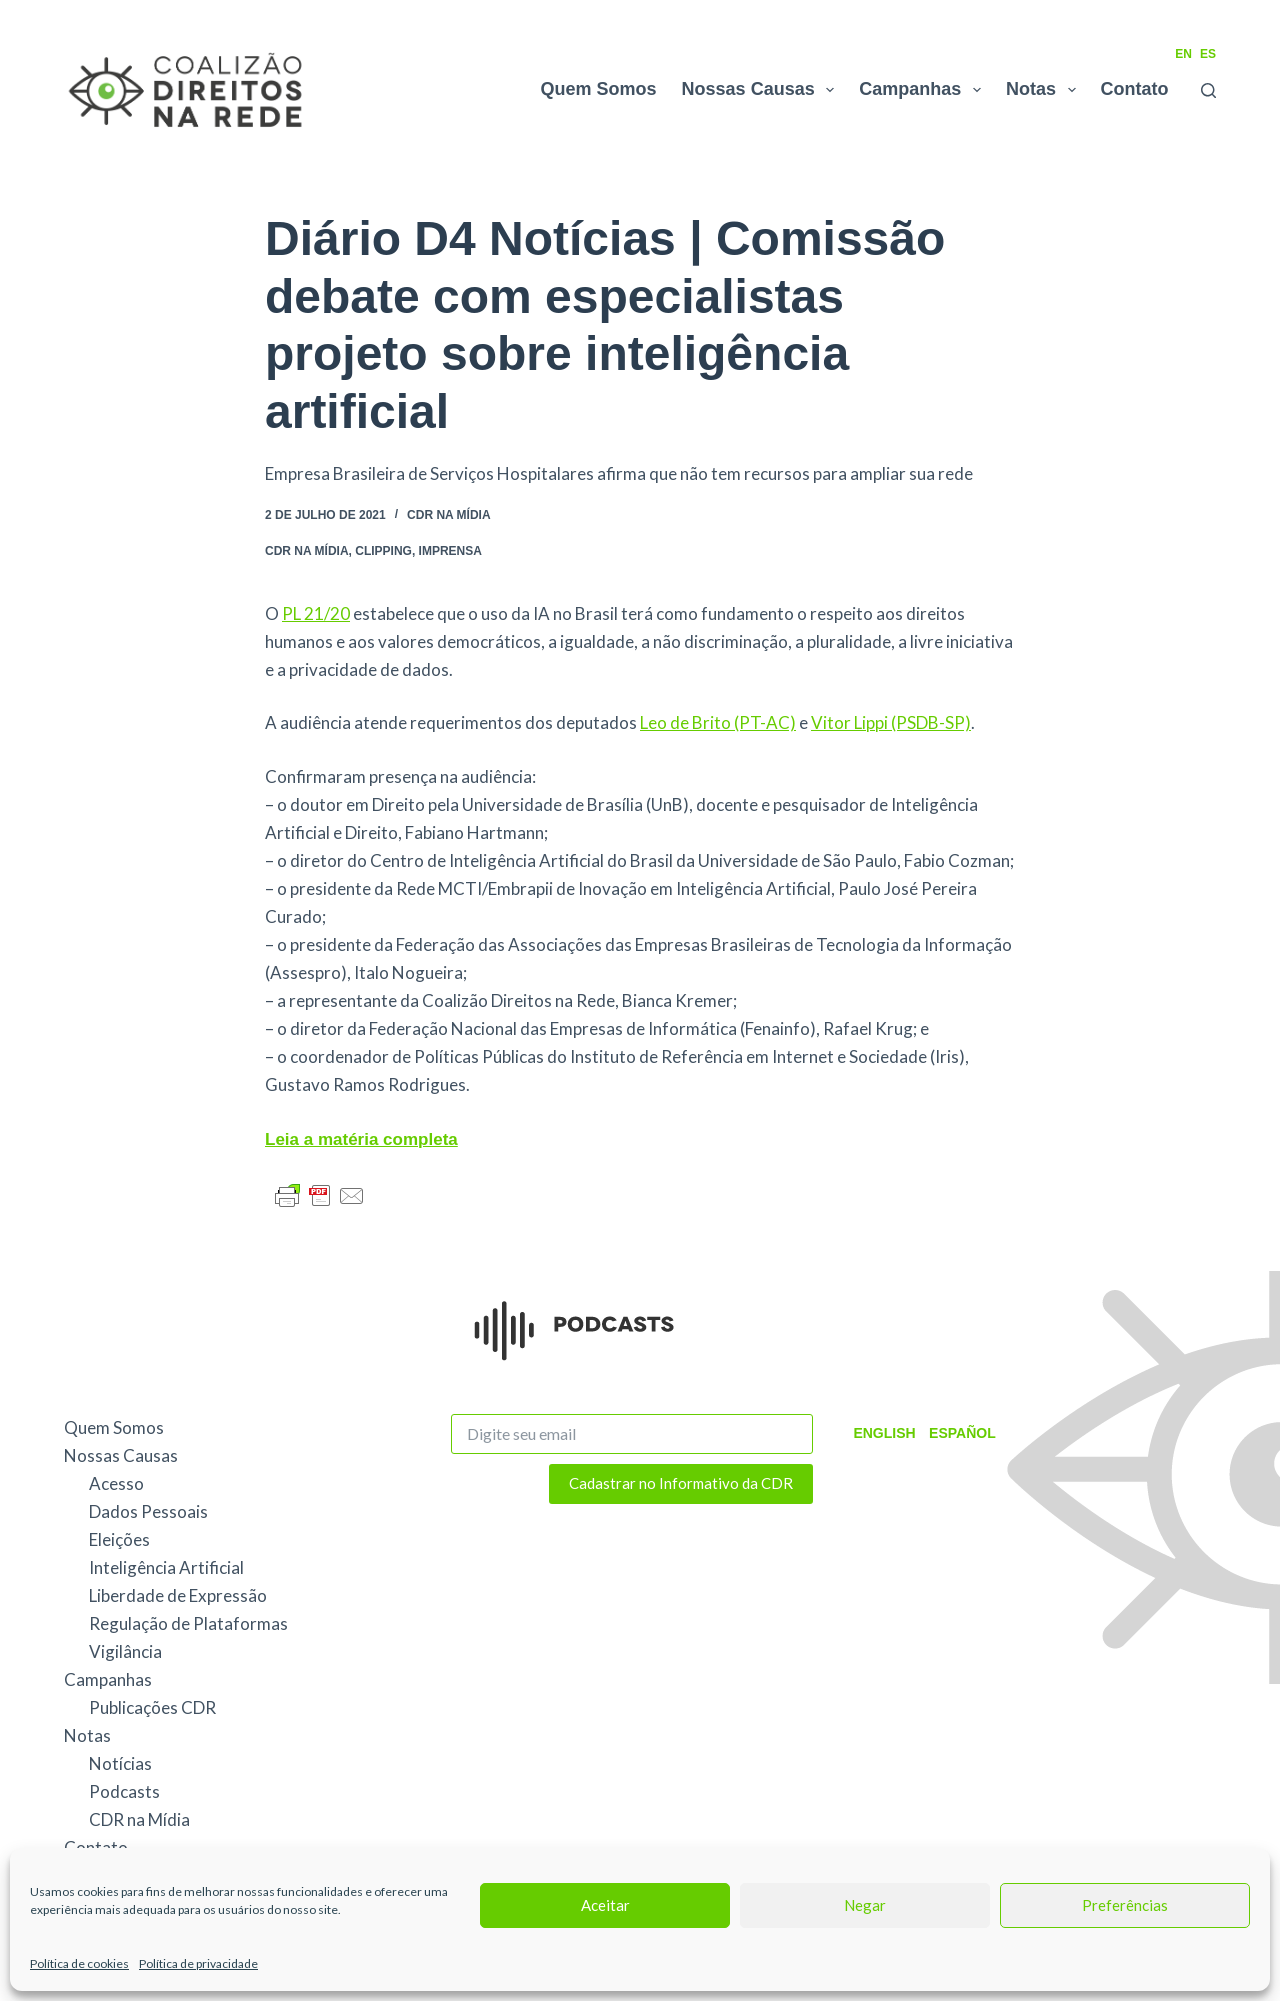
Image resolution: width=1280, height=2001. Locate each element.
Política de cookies (79, 1963)
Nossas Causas (762, 90)
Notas (1045, 90)
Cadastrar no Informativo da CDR (681, 1483)
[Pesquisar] (1208, 90)
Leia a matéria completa (361, 1139)
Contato (1135, 89)
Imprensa (450, 551)
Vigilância (125, 1651)
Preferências (1125, 1905)
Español (957, 1433)
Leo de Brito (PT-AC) (718, 722)
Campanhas (924, 90)
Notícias (120, 1763)
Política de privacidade (198, 1963)
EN (1183, 54)
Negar (865, 1905)
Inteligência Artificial (166, 1567)
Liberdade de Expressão (178, 1595)
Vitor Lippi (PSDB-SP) (891, 722)
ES (1208, 54)
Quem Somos (599, 89)
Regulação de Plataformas (188, 1623)
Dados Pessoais (148, 1511)
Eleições (119, 1539)
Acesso (116, 1483)
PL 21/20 (316, 613)
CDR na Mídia (449, 515)
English (883, 1433)
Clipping (383, 551)
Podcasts (124, 1791)
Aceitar (605, 1905)
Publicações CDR (152, 1707)
